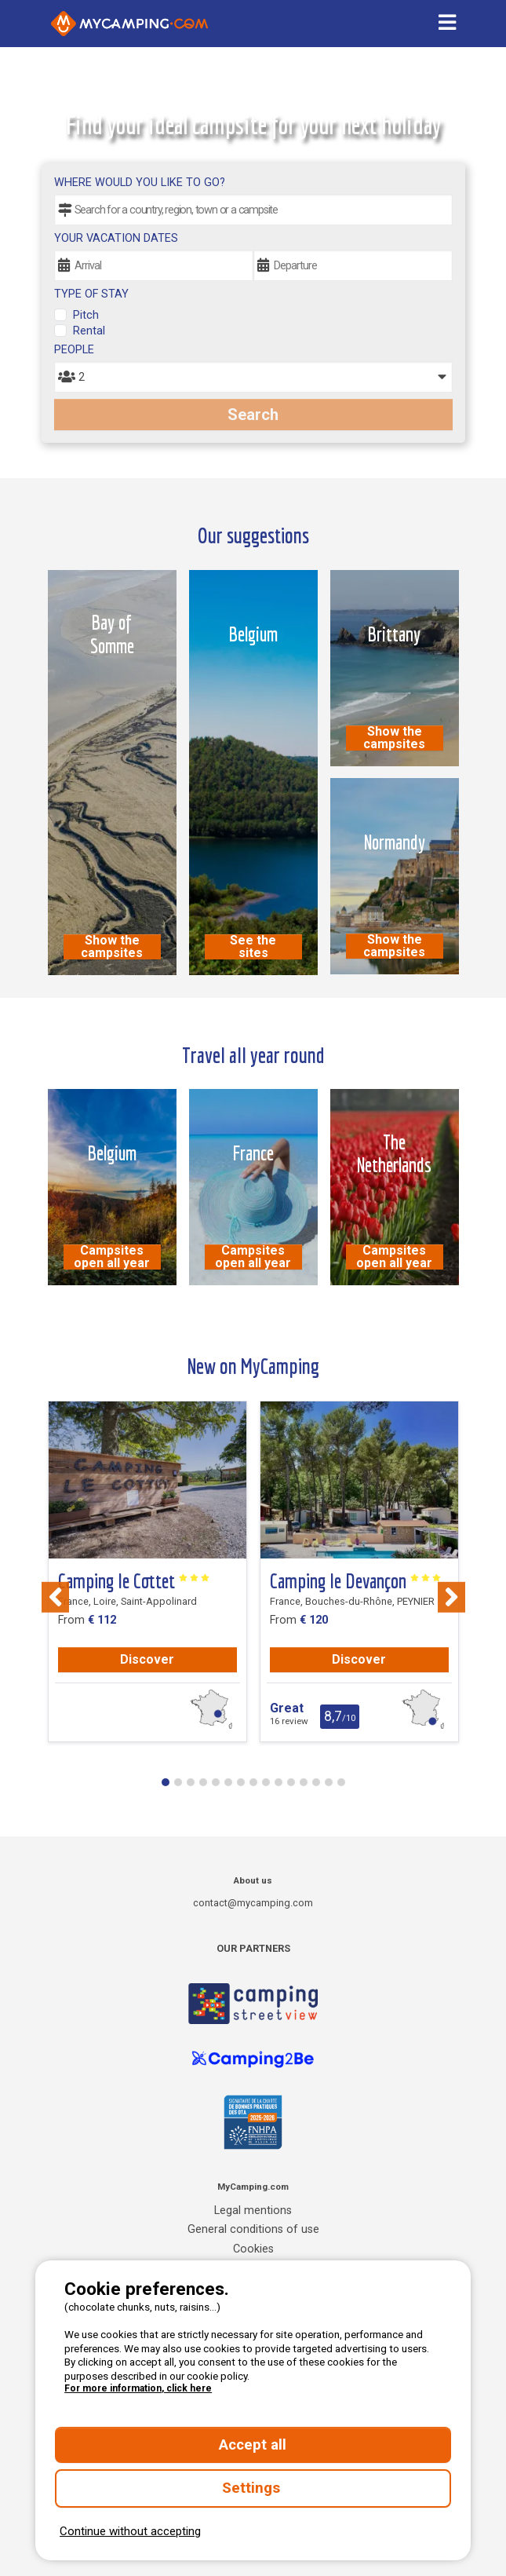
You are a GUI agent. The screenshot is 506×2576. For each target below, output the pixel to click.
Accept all (252, 2445)
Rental (89, 331)
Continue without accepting (130, 2531)
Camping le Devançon (356, 1581)
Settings (253, 2488)
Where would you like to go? (139, 182)
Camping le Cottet (134, 1581)
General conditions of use (253, 2229)
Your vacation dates (116, 238)
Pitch (86, 315)
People (74, 349)
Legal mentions (253, 2210)
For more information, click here (138, 2388)
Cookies (253, 2249)
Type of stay (91, 294)
